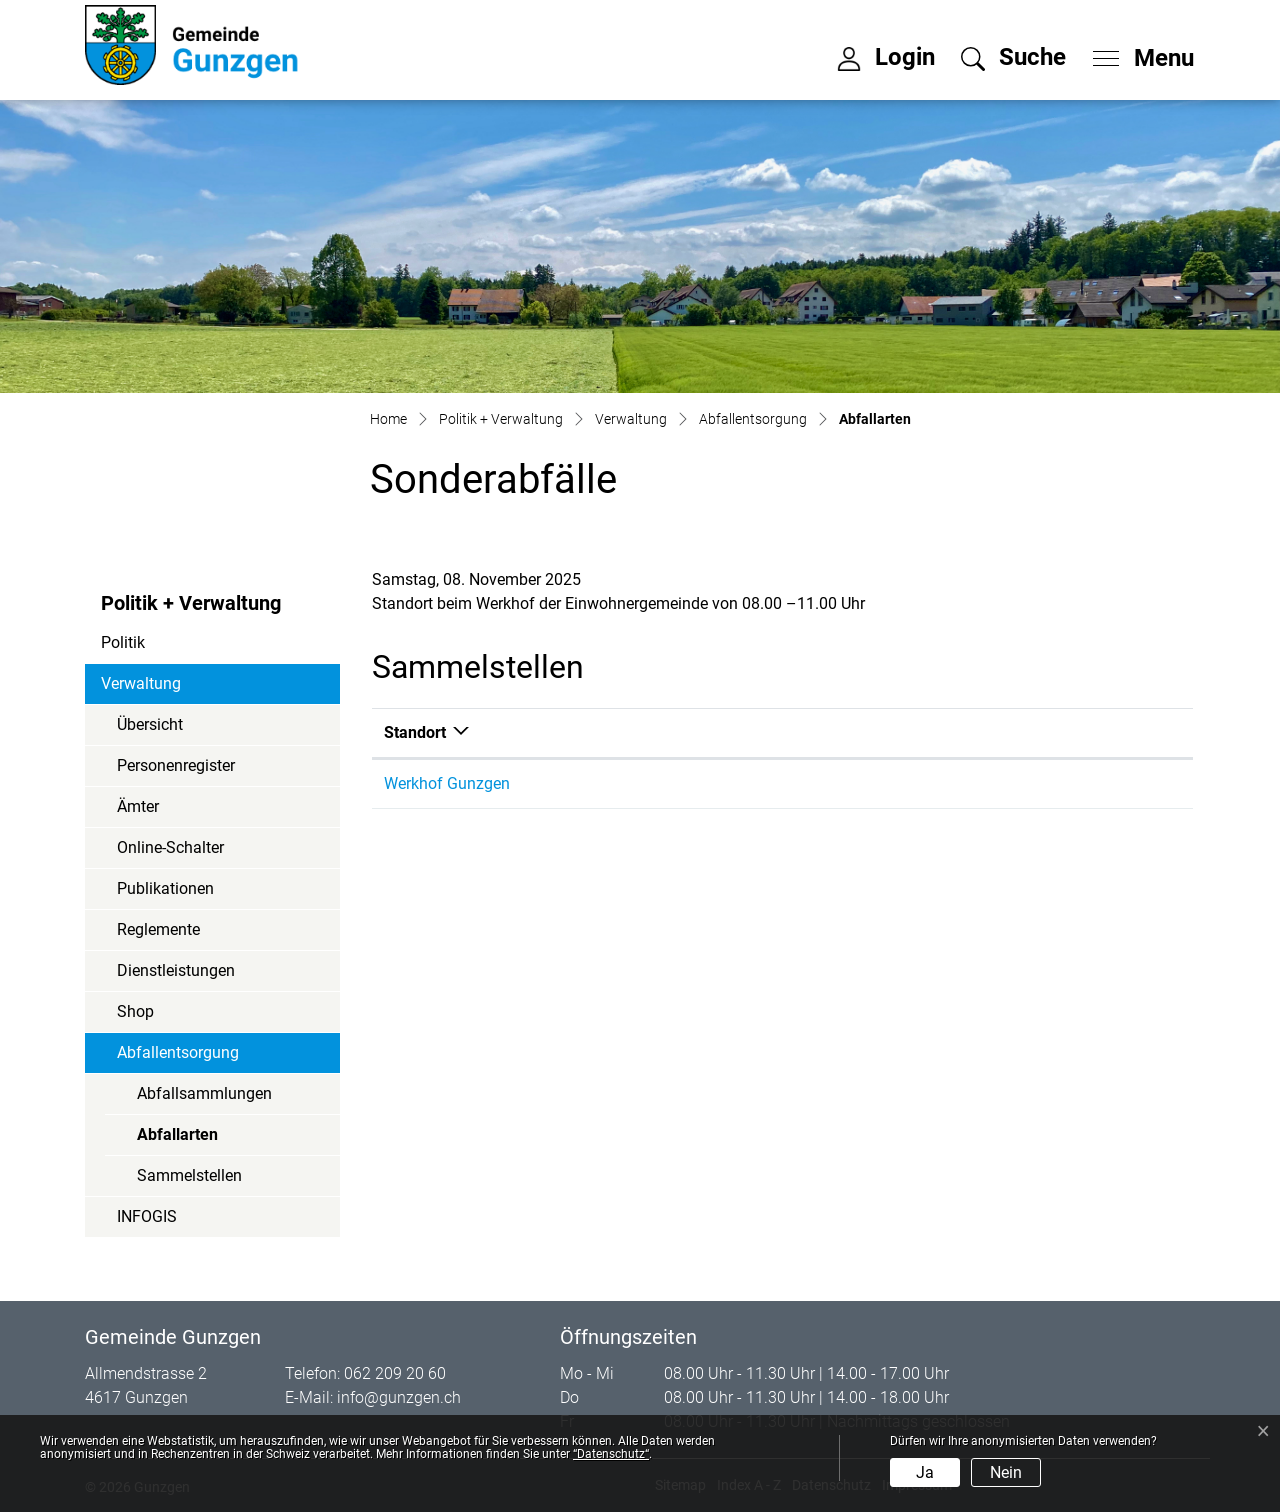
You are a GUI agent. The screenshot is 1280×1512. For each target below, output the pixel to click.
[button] (1013, 57)
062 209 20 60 (395, 1373)
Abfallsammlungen (204, 1093)
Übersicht (150, 724)
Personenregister (176, 765)
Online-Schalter (170, 847)
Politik (123, 642)
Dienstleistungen (176, 970)
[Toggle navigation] (1137, 53)
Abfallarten (191, 1140)
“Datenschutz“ (611, 1454)
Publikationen (165, 888)
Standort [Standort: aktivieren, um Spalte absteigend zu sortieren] (415, 732)
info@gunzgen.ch (399, 1397)
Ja (925, 1472)
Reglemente (158, 929)
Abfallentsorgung (178, 1052)
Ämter (138, 806)
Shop (135, 1011)
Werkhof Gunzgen (447, 783)
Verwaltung (141, 683)
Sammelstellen (189, 1175)
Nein (1006, 1472)
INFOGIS (147, 1216)
